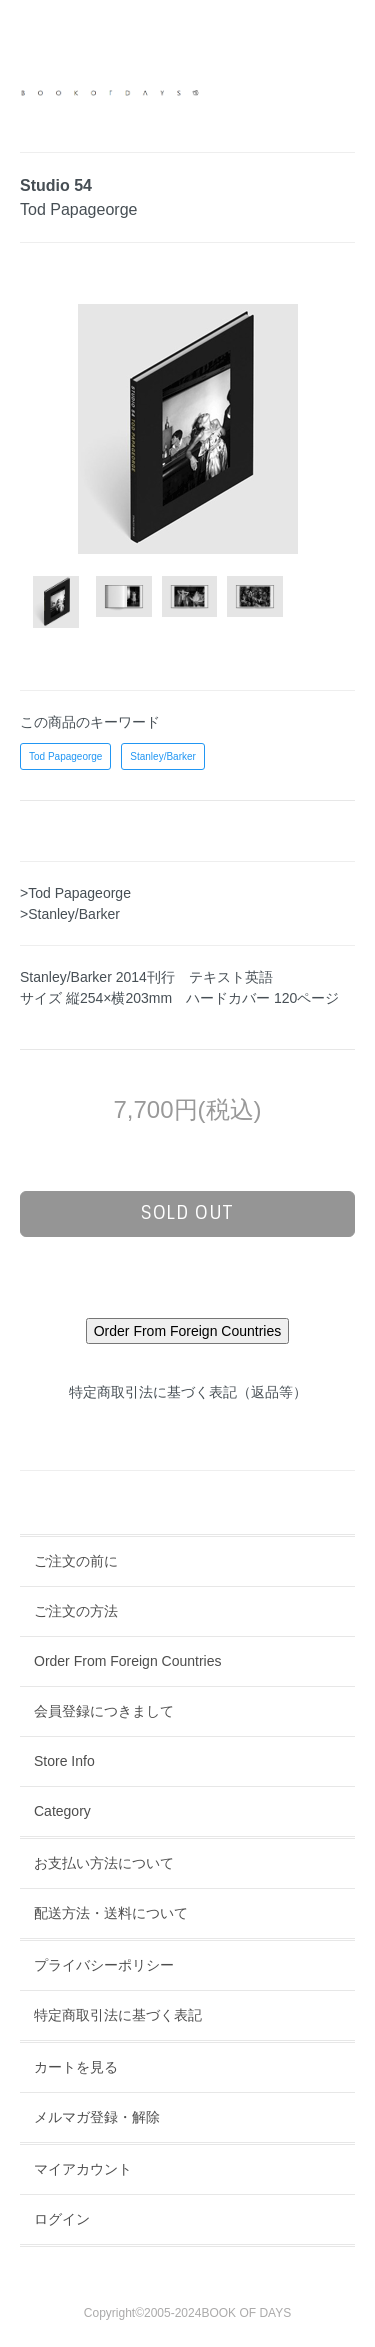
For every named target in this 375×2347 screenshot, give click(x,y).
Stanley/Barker (163, 756)
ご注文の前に (76, 1561)
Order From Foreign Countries (128, 1661)
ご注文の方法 (76, 1611)
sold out (187, 1213)
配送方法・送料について (111, 1913)
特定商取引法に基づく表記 (118, 2015)
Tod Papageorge (65, 756)
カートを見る (76, 2067)
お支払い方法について (104, 1863)
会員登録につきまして (104, 1711)
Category (62, 1811)
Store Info (64, 1761)
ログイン (62, 2219)
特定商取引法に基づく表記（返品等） (188, 1392)
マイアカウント (83, 2169)
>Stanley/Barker (70, 914)
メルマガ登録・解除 (97, 2117)
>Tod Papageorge (75, 893)
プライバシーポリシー (104, 1965)
